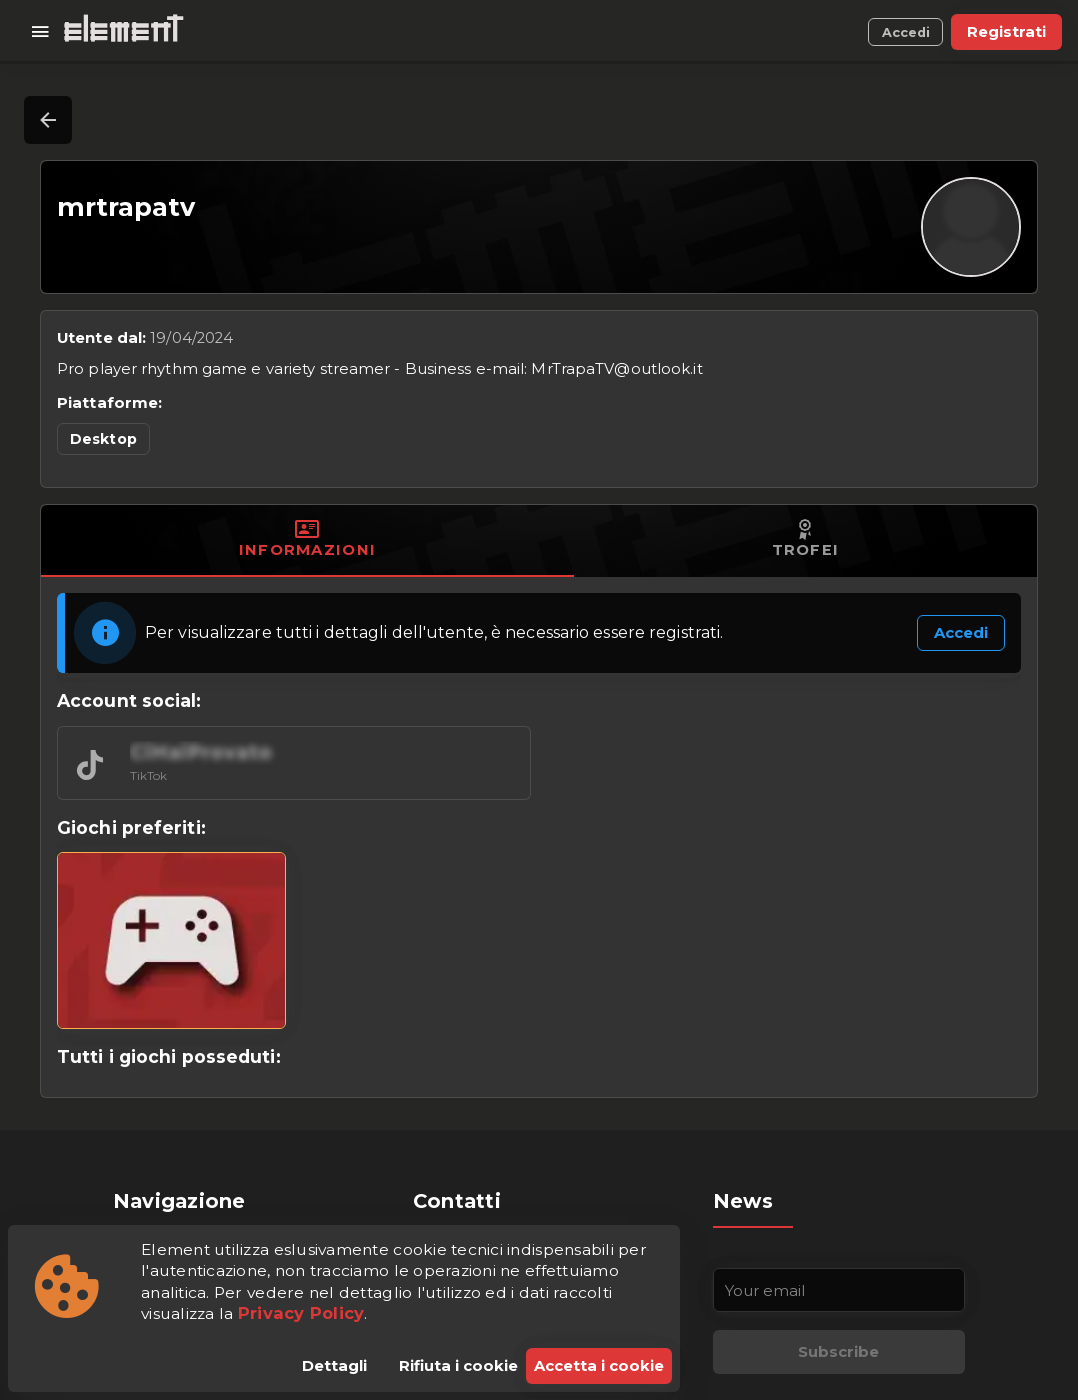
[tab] (307, 541)
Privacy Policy (301, 1313)
